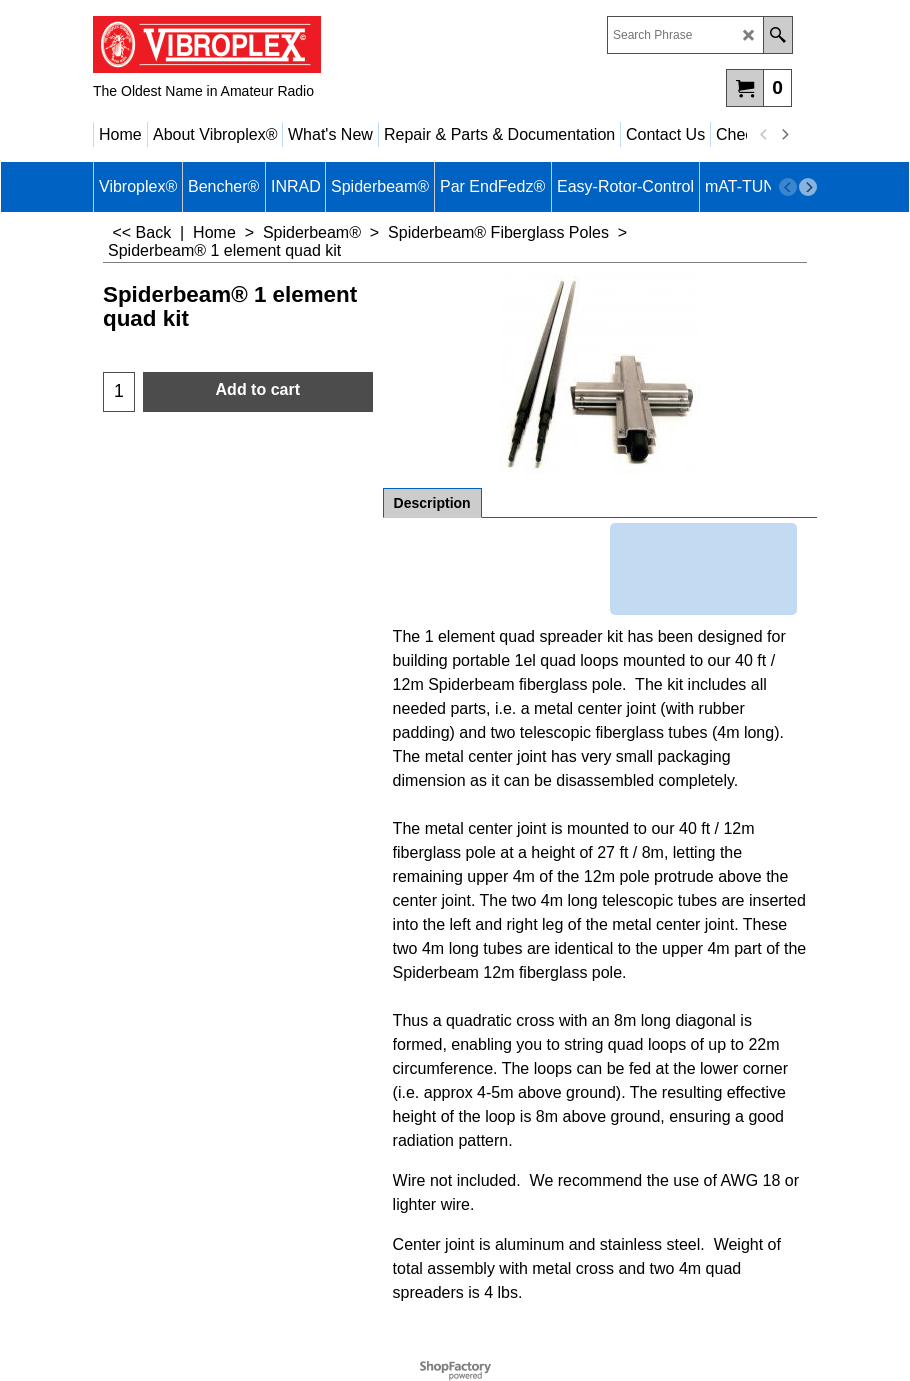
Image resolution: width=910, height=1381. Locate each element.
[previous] (764, 135)
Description (432, 503)
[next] (784, 135)
